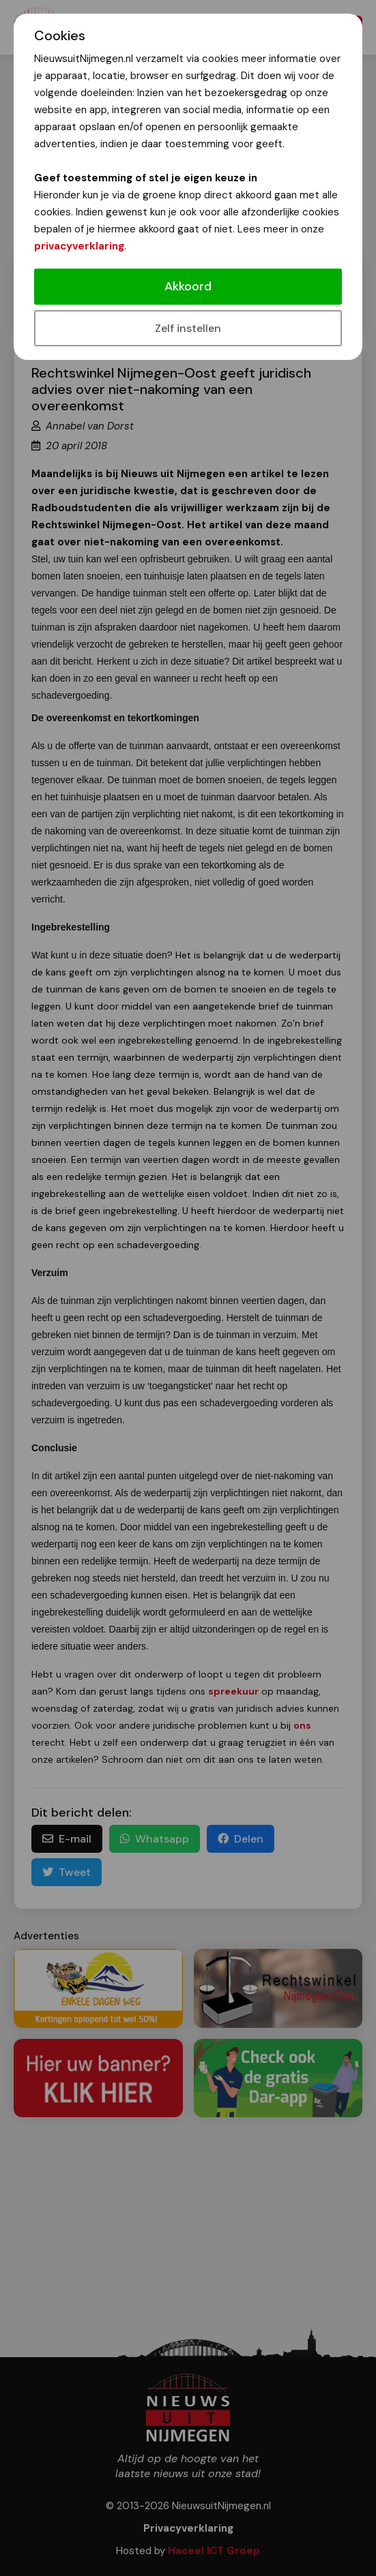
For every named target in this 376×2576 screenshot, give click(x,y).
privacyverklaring (79, 246)
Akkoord (188, 286)
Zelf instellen (188, 328)
